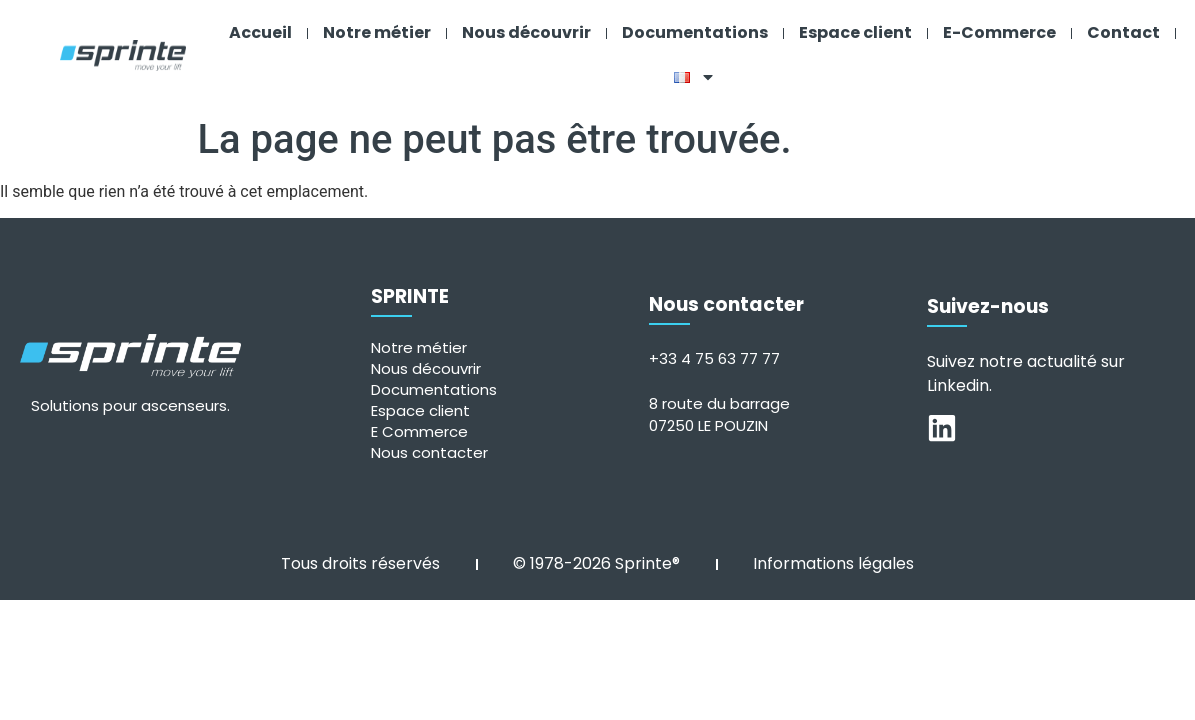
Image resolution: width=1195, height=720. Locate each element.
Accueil (260, 32)
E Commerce (419, 426)
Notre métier (377, 32)
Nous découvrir (526, 32)
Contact (1123, 32)
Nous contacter (429, 447)
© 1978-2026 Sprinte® (596, 558)
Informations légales (833, 558)
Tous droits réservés (360, 558)
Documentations (695, 32)
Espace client (855, 32)
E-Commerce (999, 32)
